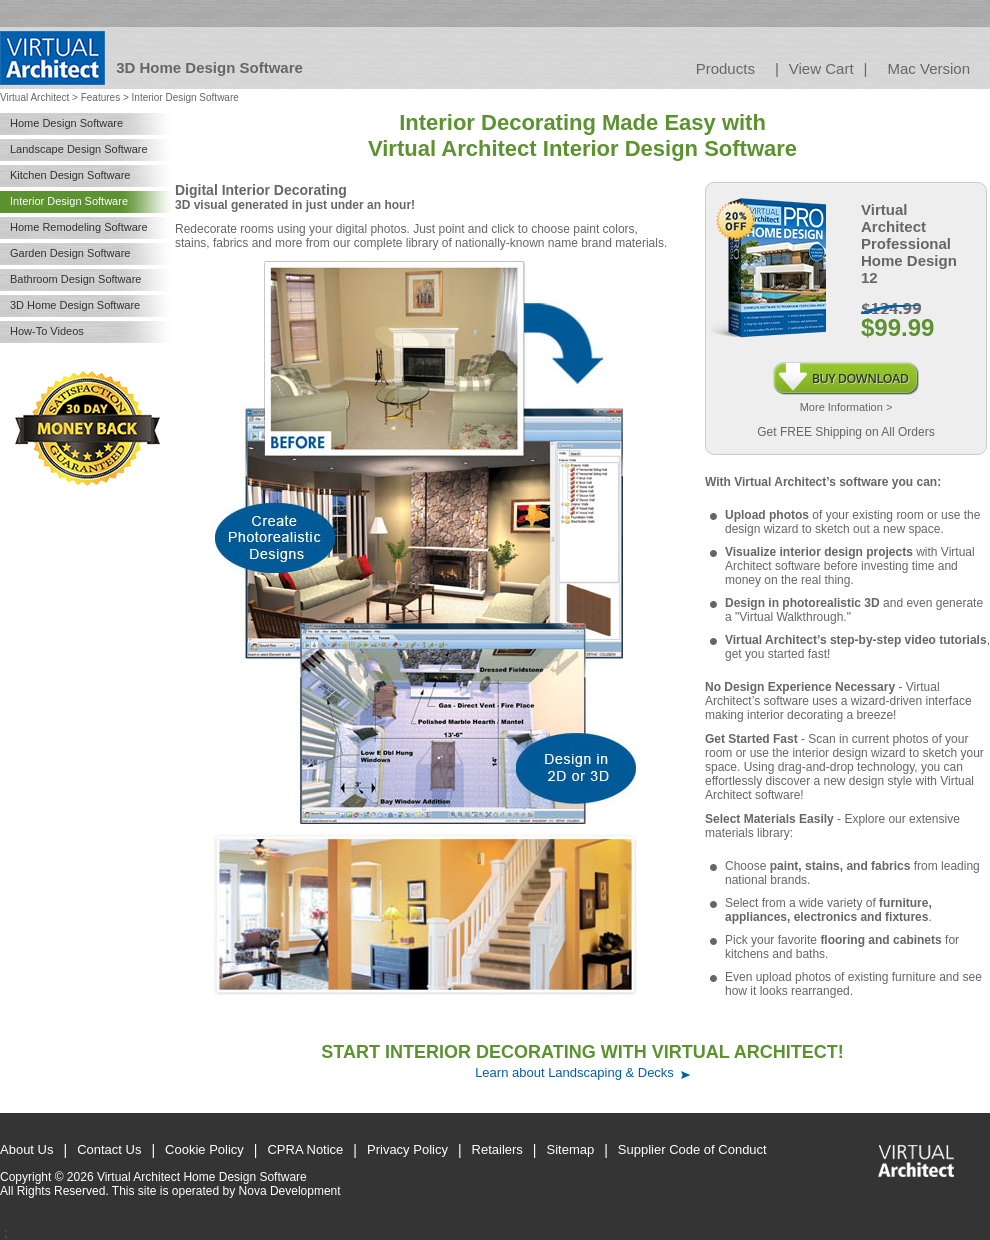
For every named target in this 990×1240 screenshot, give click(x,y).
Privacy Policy (407, 1149)
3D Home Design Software (75, 305)
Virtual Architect (34, 97)
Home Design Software (66, 123)
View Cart (821, 68)
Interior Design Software (69, 201)
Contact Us (109, 1149)
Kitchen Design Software (70, 175)
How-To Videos (47, 331)
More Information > (846, 407)
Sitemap (571, 1149)
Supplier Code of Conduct (692, 1149)
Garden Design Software (70, 253)
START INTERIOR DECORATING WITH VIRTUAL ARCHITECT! (582, 1052)
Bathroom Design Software (75, 279)
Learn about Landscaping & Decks (574, 1072)
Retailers (497, 1149)
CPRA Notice (305, 1149)
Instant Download (846, 369)
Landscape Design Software (79, 149)
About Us (26, 1149)
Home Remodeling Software (79, 227)
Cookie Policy (204, 1149)
